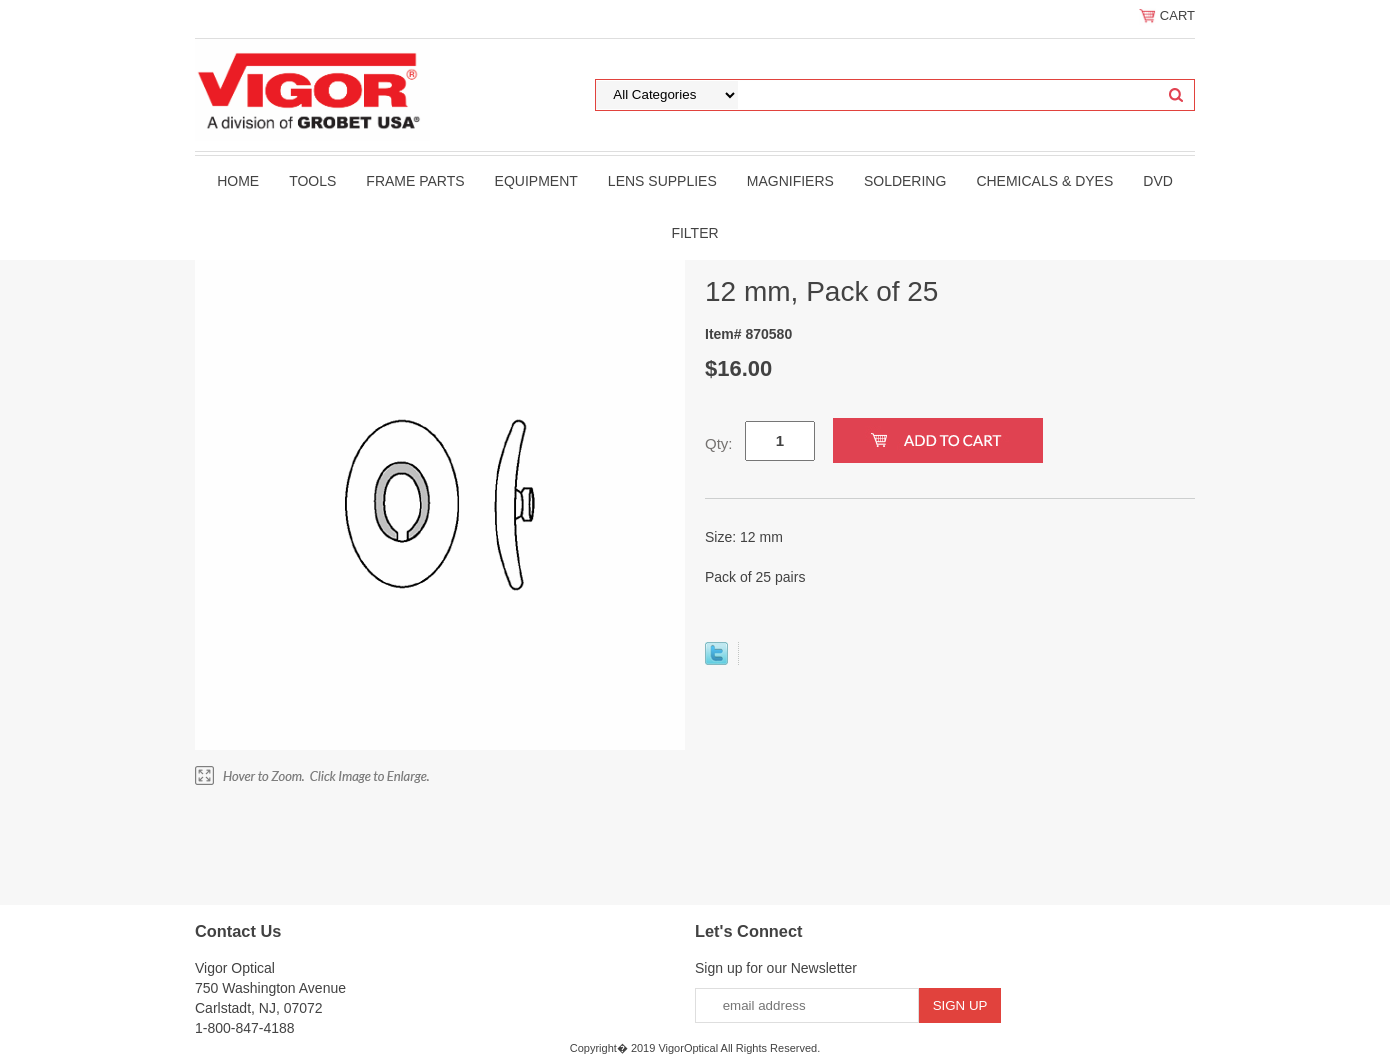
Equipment (536, 181)
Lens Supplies (662, 181)
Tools (312, 181)
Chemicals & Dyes (1044, 181)
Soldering (905, 181)
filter (694, 233)
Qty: (719, 443)
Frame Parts (415, 181)
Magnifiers (790, 181)
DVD (1158, 181)
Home (238, 181)
